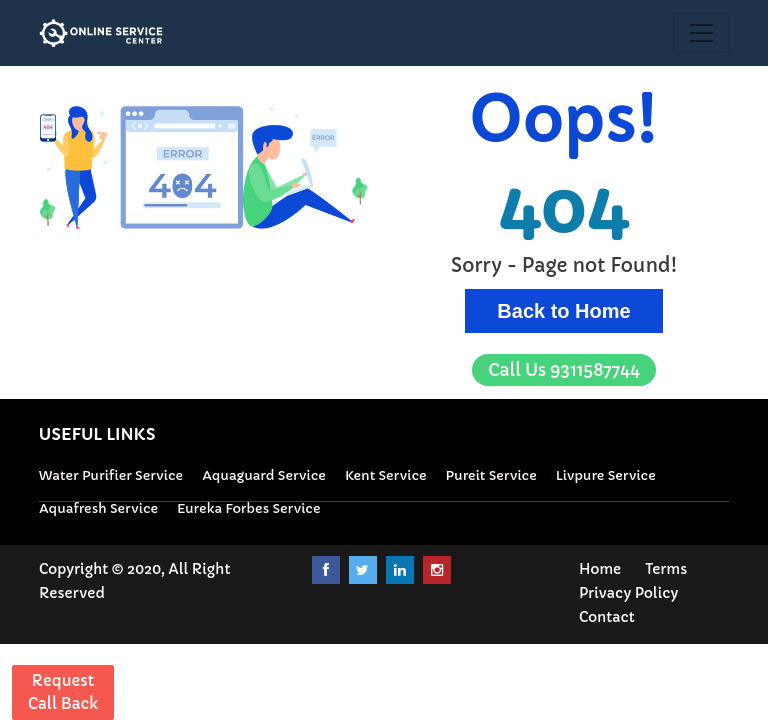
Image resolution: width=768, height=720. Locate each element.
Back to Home (563, 311)
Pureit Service (491, 475)
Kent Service (386, 475)
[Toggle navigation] (701, 33)
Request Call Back (63, 692)
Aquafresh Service (98, 508)
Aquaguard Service (264, 475)
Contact (607, 617)
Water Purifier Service (111, 475)
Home (600, 569)
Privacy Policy (628, 593)
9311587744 (564, 370)
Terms (666, 569)
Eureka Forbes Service (248, 508)
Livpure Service (606, 475)
